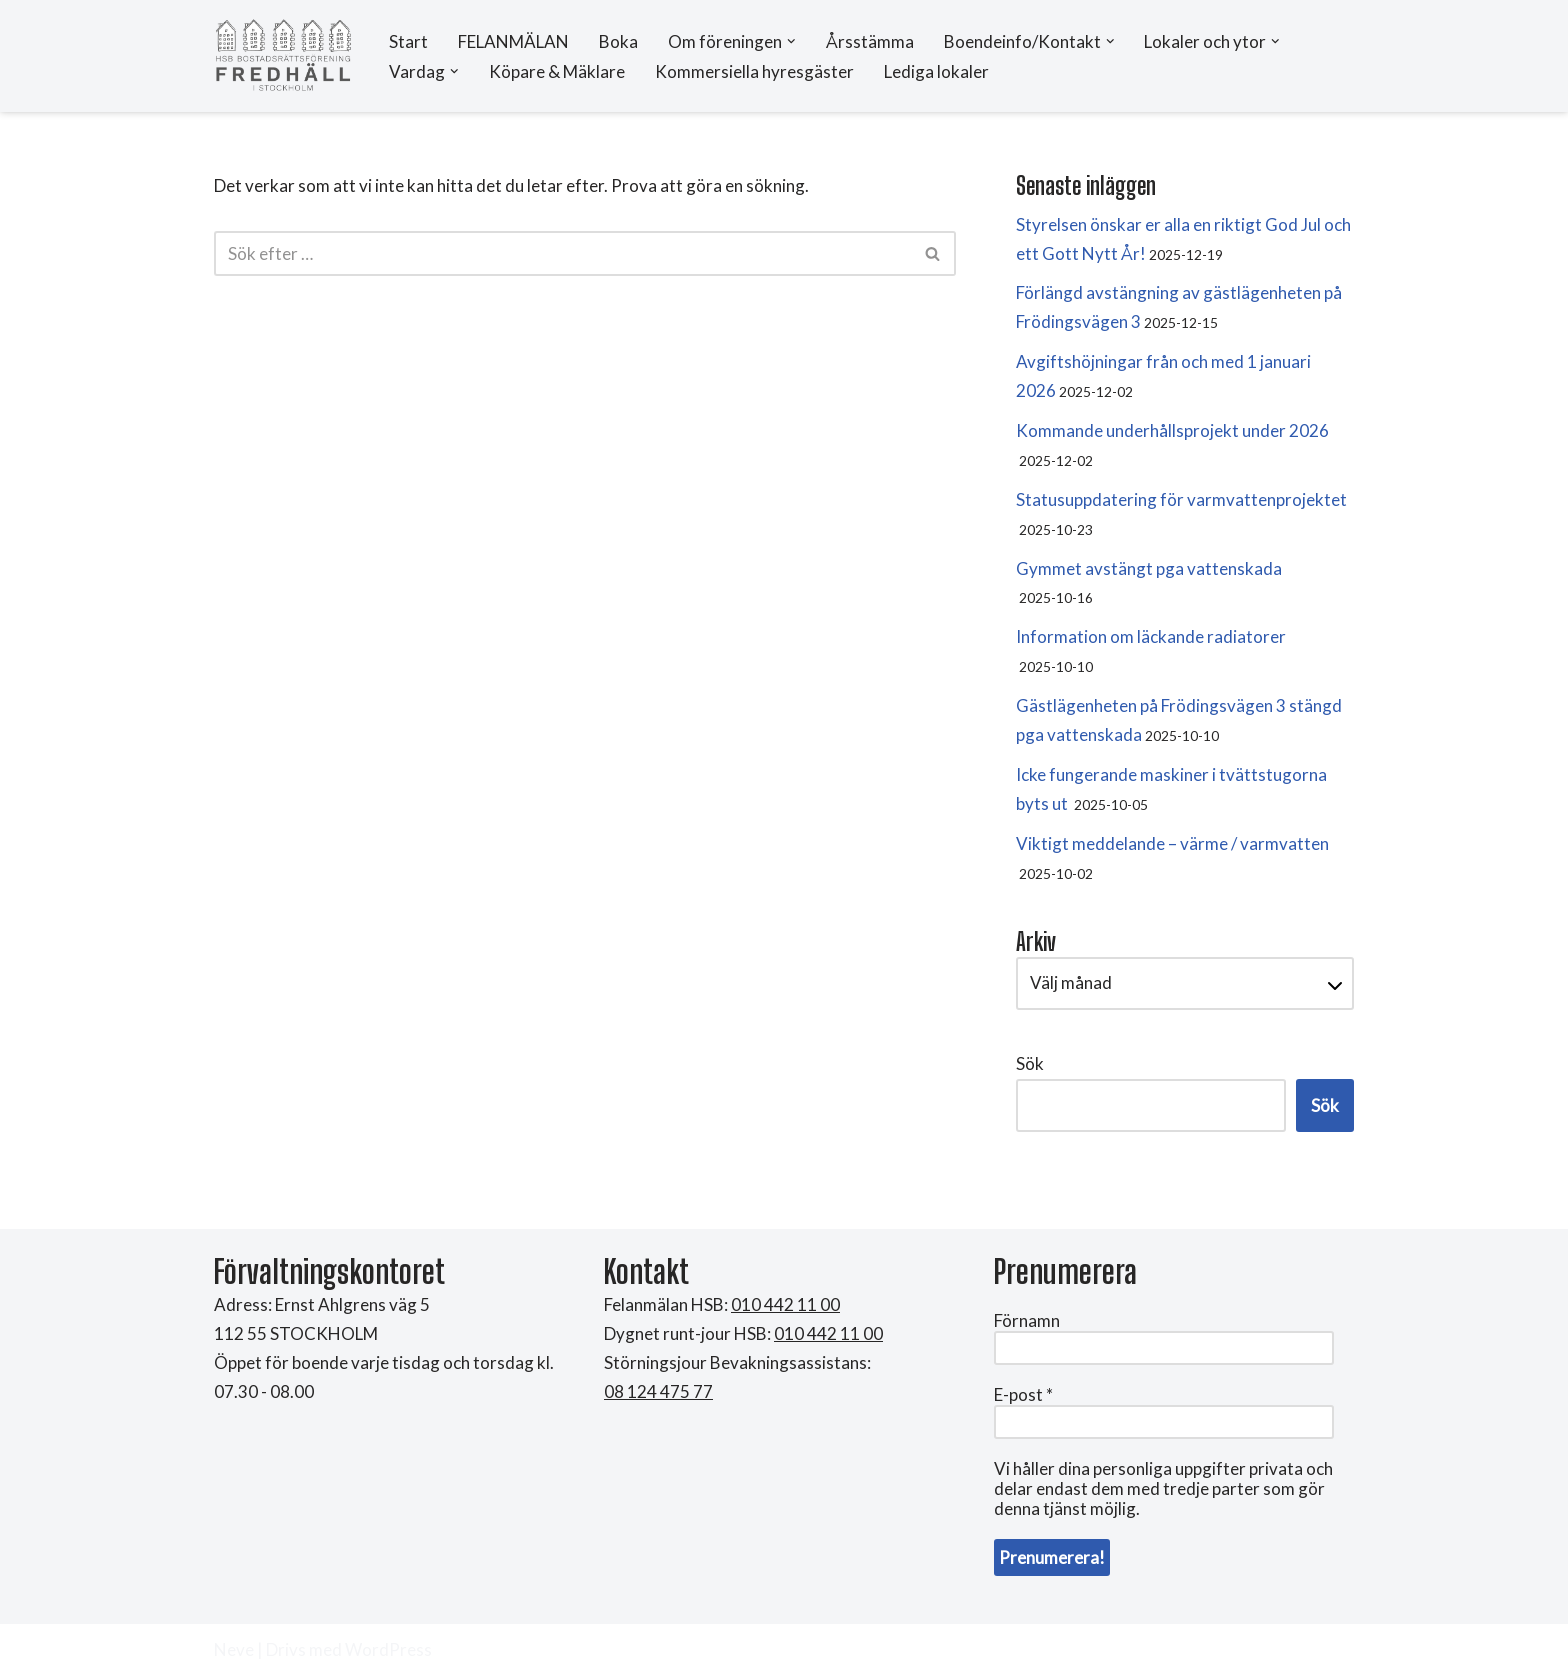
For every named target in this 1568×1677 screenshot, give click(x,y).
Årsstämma (870, 41)
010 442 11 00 (828, 1333)
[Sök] (562, 253)
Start (408, 41)
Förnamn (1027, 1321)
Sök (1030, 1063)
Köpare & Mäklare (557, 71)
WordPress (388, 1649)
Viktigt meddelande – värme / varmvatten (1172, 843)
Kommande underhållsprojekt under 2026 (1172, 430)
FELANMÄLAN (513, 41)
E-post (1023, 1395)
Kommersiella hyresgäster (754, 71)
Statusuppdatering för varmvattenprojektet (1181, 499)
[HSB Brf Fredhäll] (284, 56)
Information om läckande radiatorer (1151, 636)
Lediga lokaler (936, 71)
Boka (618, 41)
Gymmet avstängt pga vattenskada (1149, 568)
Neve (234, 1649)
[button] (791, 41)
